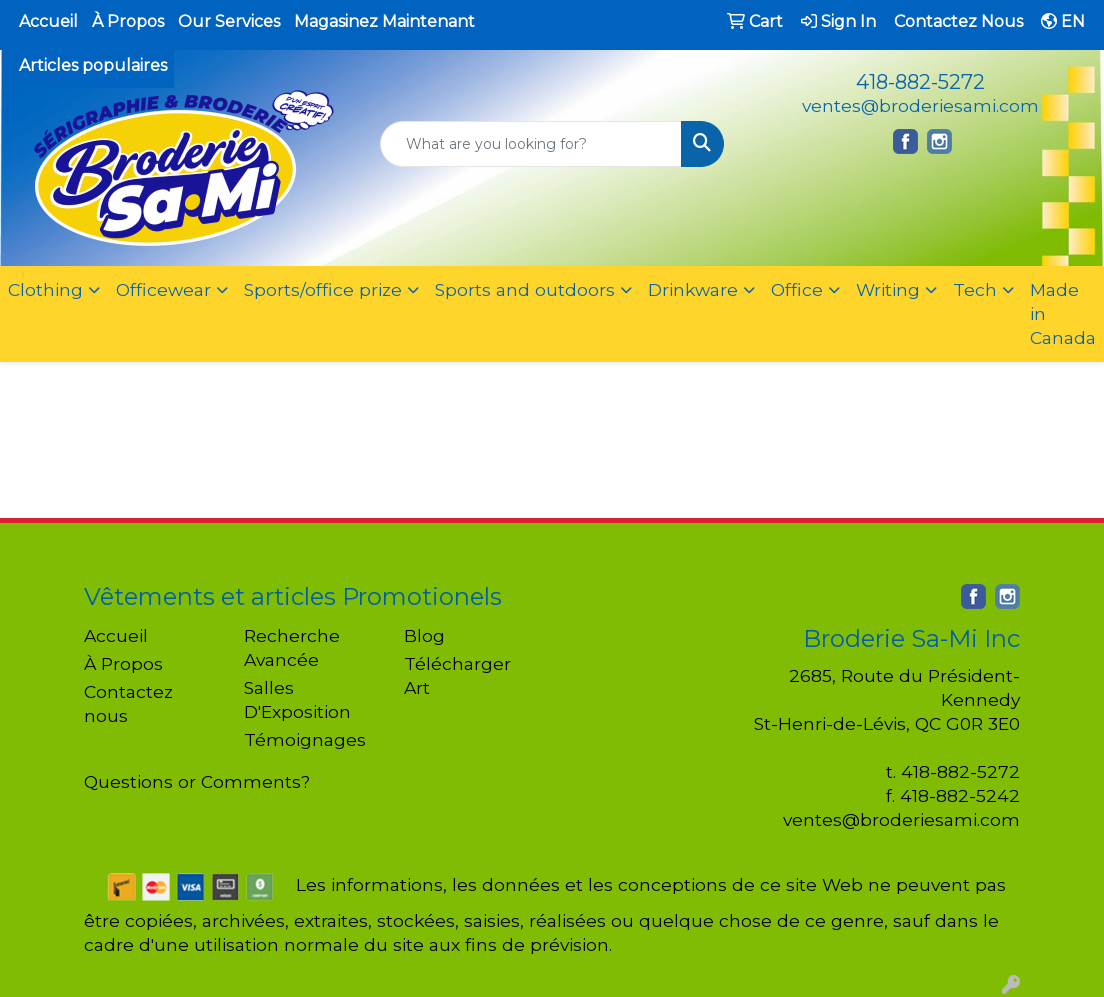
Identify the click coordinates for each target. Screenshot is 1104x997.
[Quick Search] (531, 144)
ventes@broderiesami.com (920, 105)
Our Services (229, 21)
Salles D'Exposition (297, 699)
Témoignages (305, 739)
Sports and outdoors (525, 289)
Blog (424, 635)
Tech (975, 289)
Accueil (48, 21)
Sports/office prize (323, 289)
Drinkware (693, 289)
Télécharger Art (457, 675)
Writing (888, 289)
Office (797, 289)
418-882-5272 (920, 82)
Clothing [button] (45, 289)
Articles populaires (93, 65)
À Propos (128, 21)
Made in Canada (1063, 313)
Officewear (163, 289)
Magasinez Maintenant (384, 21)
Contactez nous (128, 703)
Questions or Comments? (197, 781)
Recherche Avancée (292, 647)
